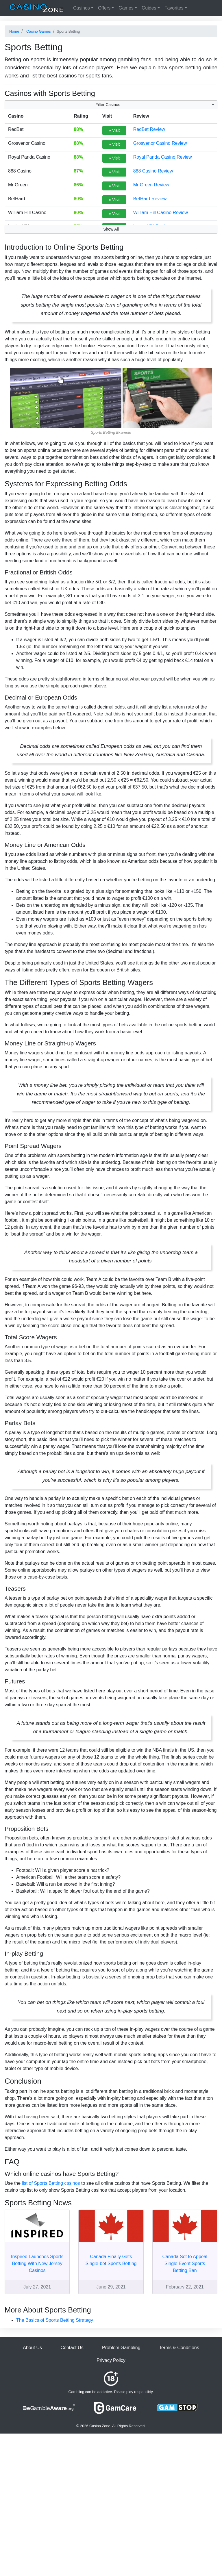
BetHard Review (150, 198)
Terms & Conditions (179, 2347)
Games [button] (126, 7)
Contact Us (72, 2347)
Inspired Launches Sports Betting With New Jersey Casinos (37, 2263)
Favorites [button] (174, 7)
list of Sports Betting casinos (51, 2183)
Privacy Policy (111, 2360)
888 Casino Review (153, 170)
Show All (111, 229)
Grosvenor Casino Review (160, 143)
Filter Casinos (107, 104)
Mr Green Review (151, 184)
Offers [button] (104, 7)
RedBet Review (149, 129)
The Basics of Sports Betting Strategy (54, 2320)
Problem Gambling (121, 2347)
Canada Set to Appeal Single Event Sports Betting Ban (184, 2263)
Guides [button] (149, 7)
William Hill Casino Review (160, 212)
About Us (32, 2347)
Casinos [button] (81, 7)
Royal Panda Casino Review (162, 157)
